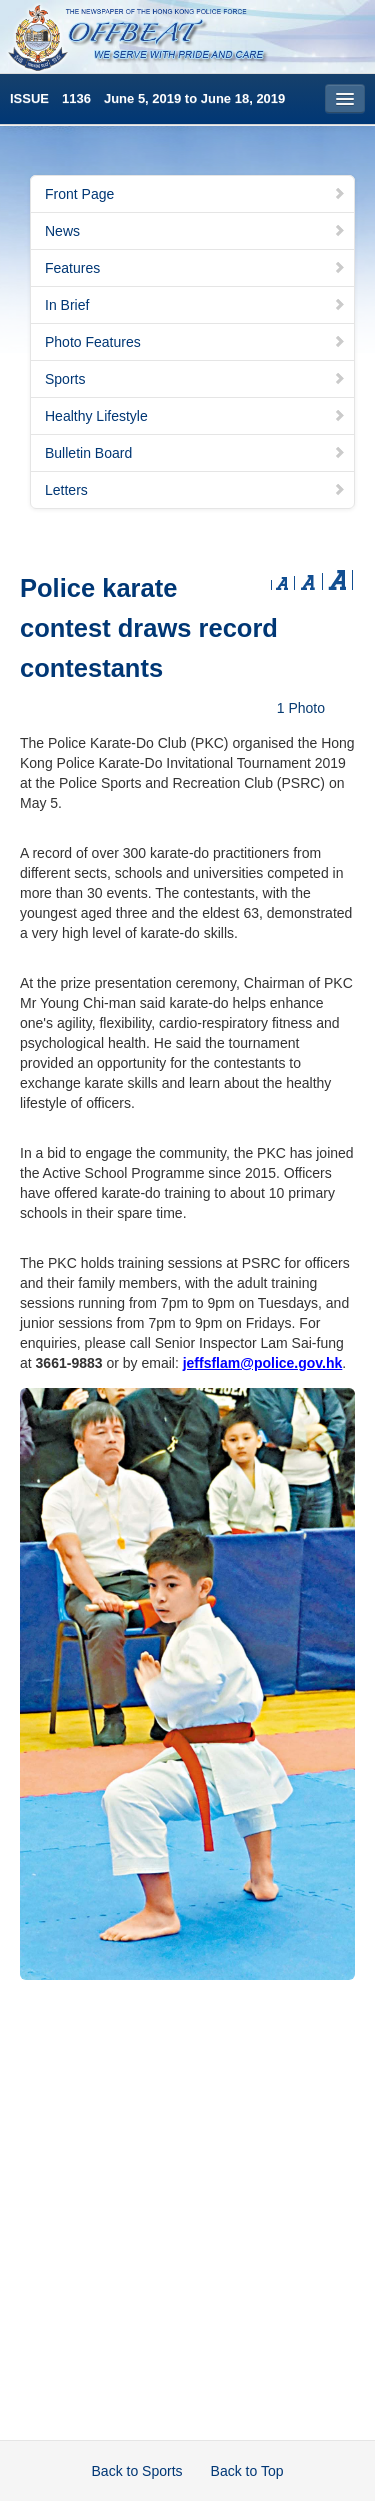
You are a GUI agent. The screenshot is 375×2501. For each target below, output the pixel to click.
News (195, 231)
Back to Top (247, 2471)
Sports (195, 379)
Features (195, 268)
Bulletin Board (195, 453)
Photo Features (195, 342)
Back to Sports (137, 2471)
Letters (195, 490)
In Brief (195, 305)
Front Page (195, 194)
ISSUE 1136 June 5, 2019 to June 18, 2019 (147, 98)
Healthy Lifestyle (195, 416)
